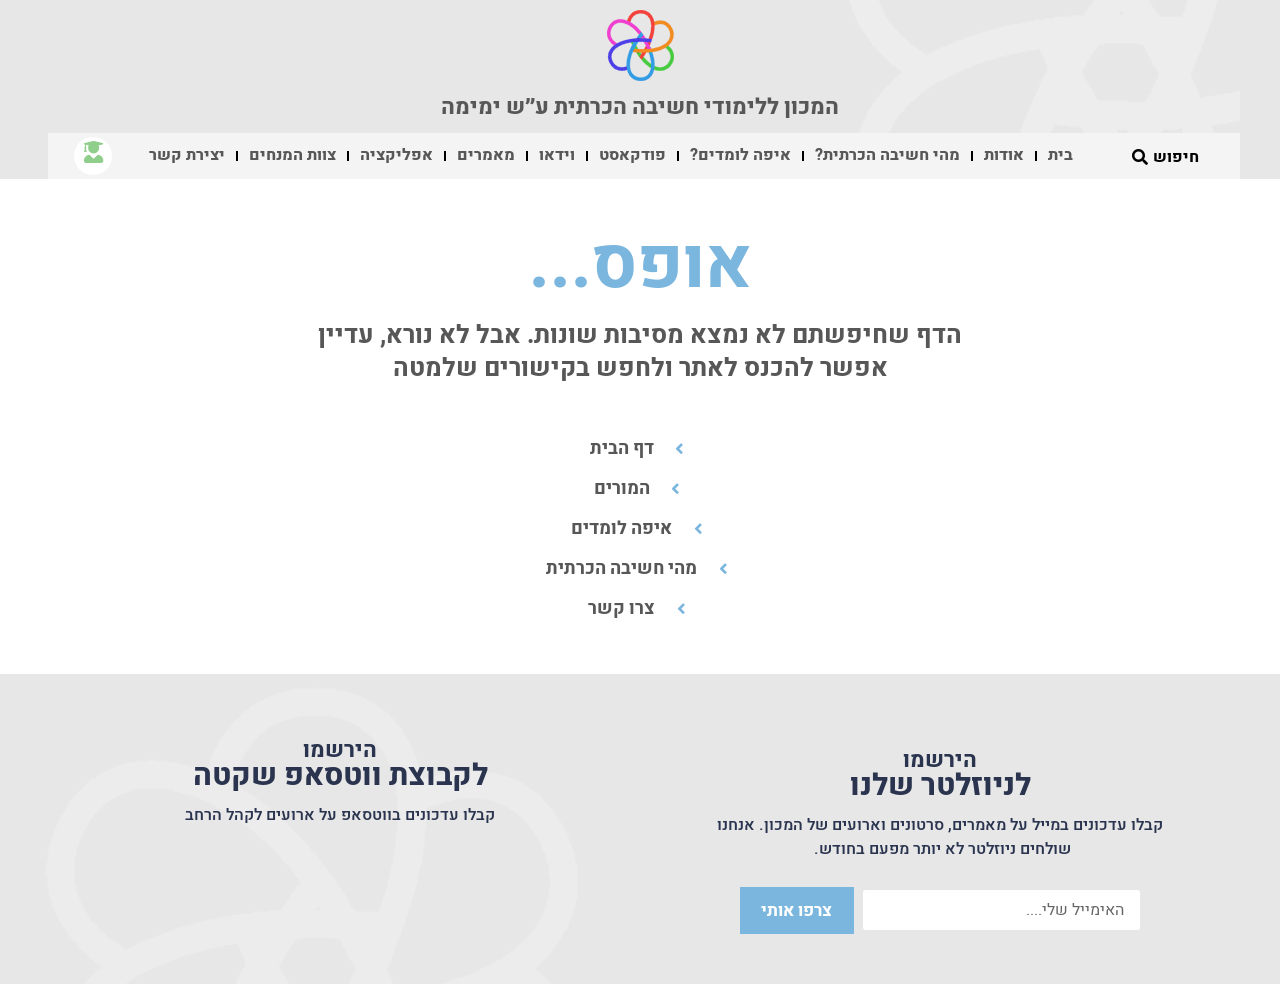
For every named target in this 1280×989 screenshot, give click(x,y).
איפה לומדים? (740, 155)
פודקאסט (632, 155)
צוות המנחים (292, 155)
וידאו (557, 155)
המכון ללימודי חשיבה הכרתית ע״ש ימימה (640, 107)
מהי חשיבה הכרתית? (887, 155)
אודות (1004, 155)
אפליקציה (396, 155)
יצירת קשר (187, 155)
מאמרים (486, 155)
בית (1060, 155)
